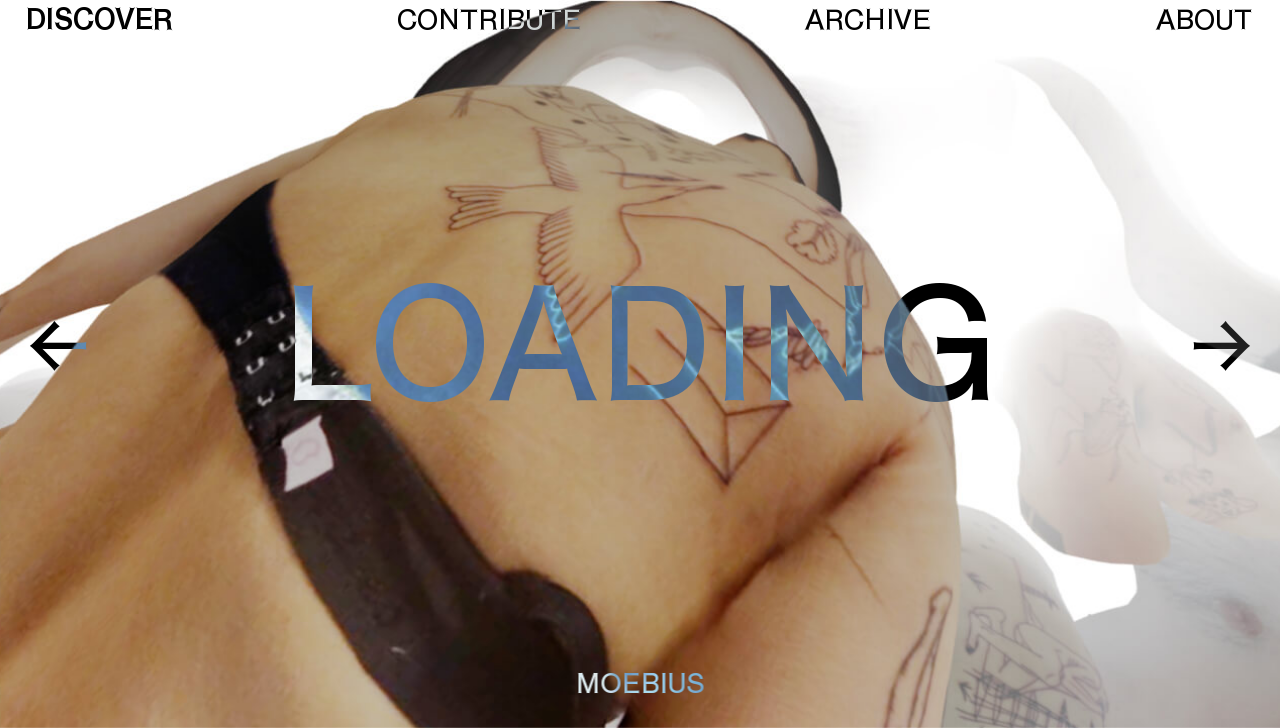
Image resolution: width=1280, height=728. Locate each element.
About (1204, 20)
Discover (99, 20)
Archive (868, 20)
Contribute (489, 20)
